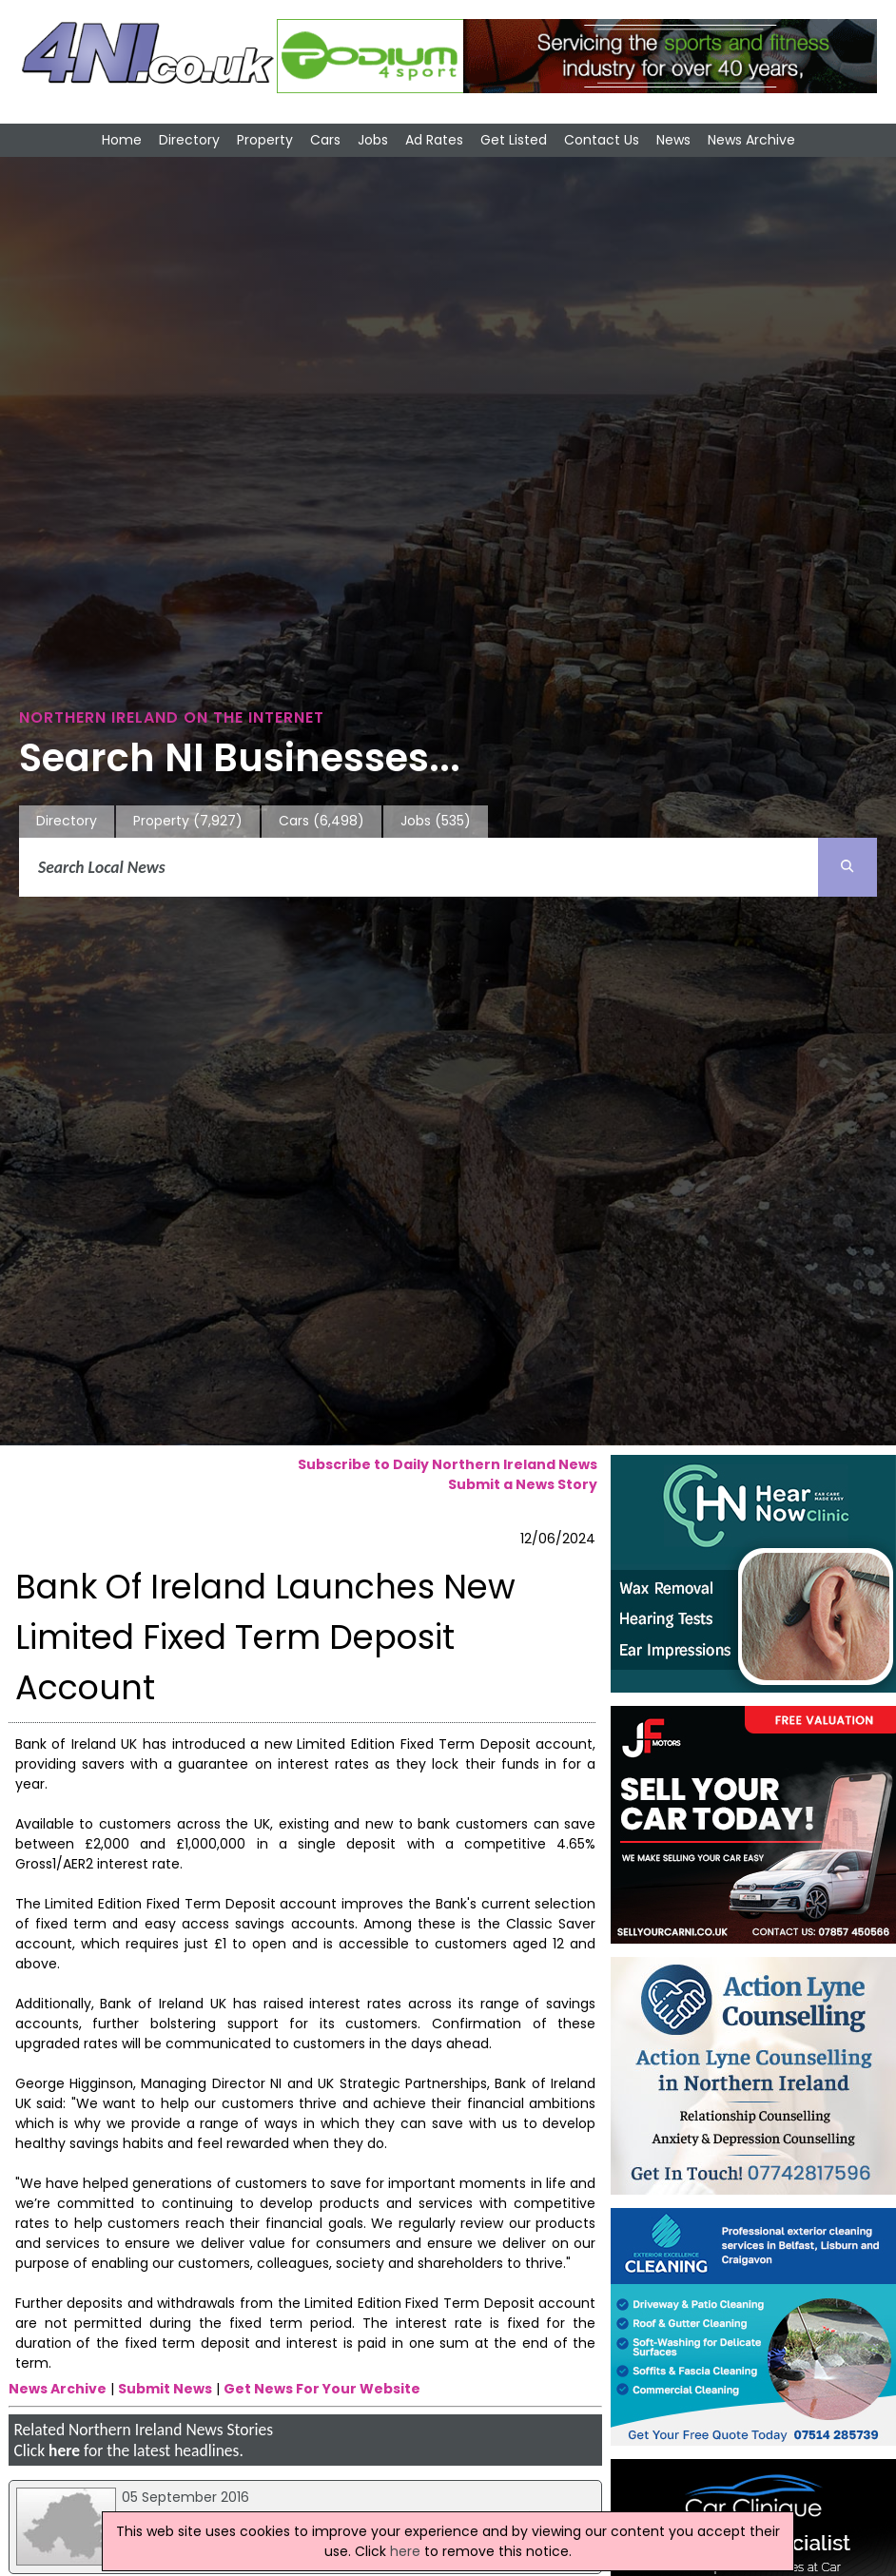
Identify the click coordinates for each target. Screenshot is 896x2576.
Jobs (373, 139)
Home (122, 139)
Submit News (165, 2388)
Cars (325, 139)
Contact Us (601, 139)
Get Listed (513, 139)
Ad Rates (434, 139)
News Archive (751, 139)
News (673, 139)
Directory (189, 139)
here (64, 2450)
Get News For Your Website (322, 2388)
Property (265, 139)
